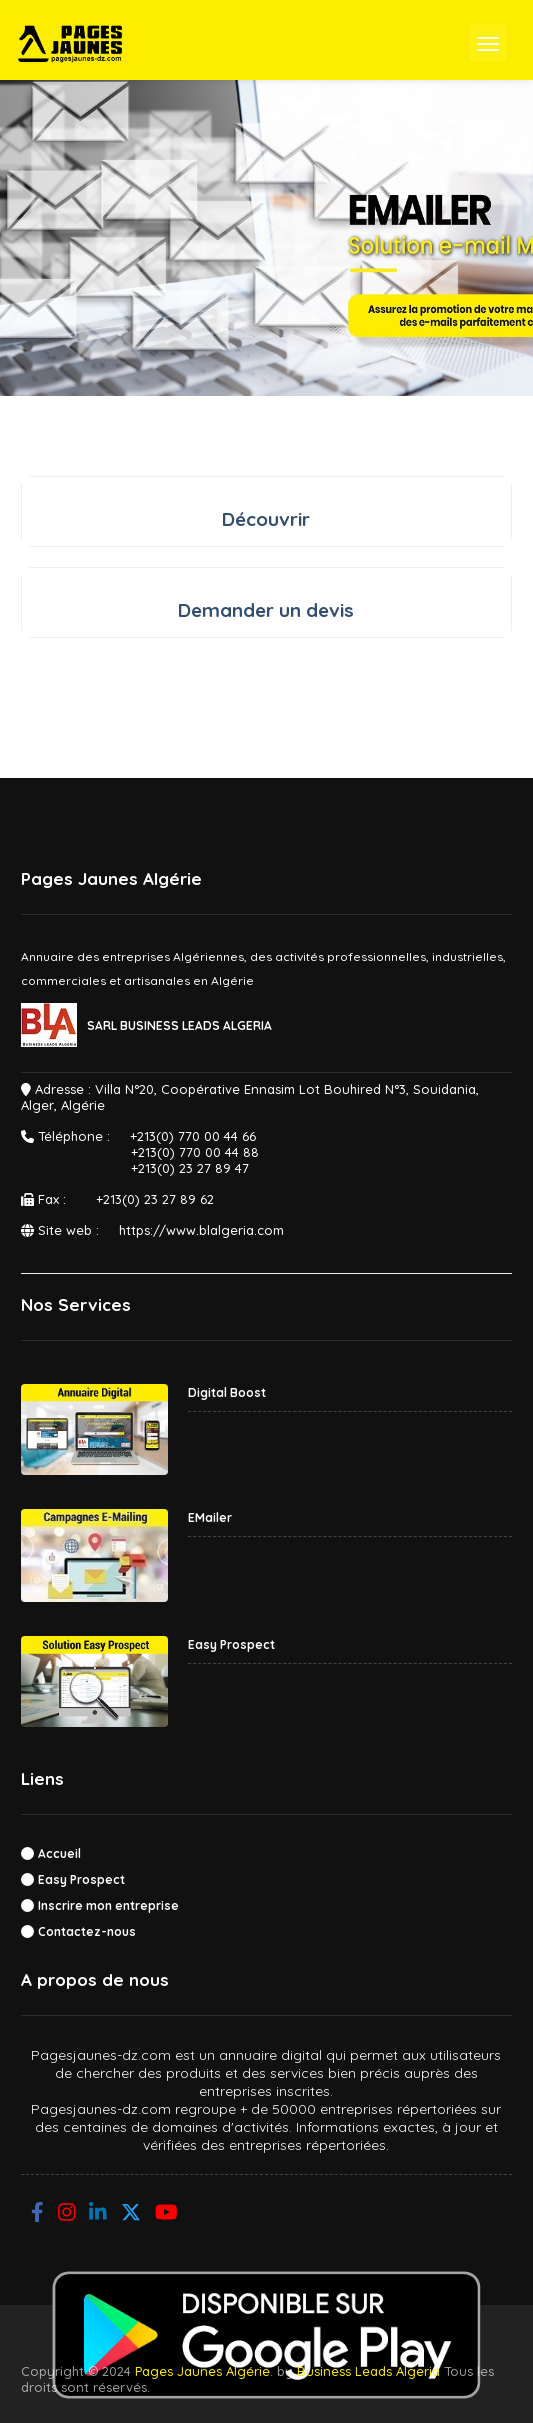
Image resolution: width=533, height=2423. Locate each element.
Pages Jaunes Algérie (202, 2371)
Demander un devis (266, 610)
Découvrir (266, 519)
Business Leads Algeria (368, 2371)
